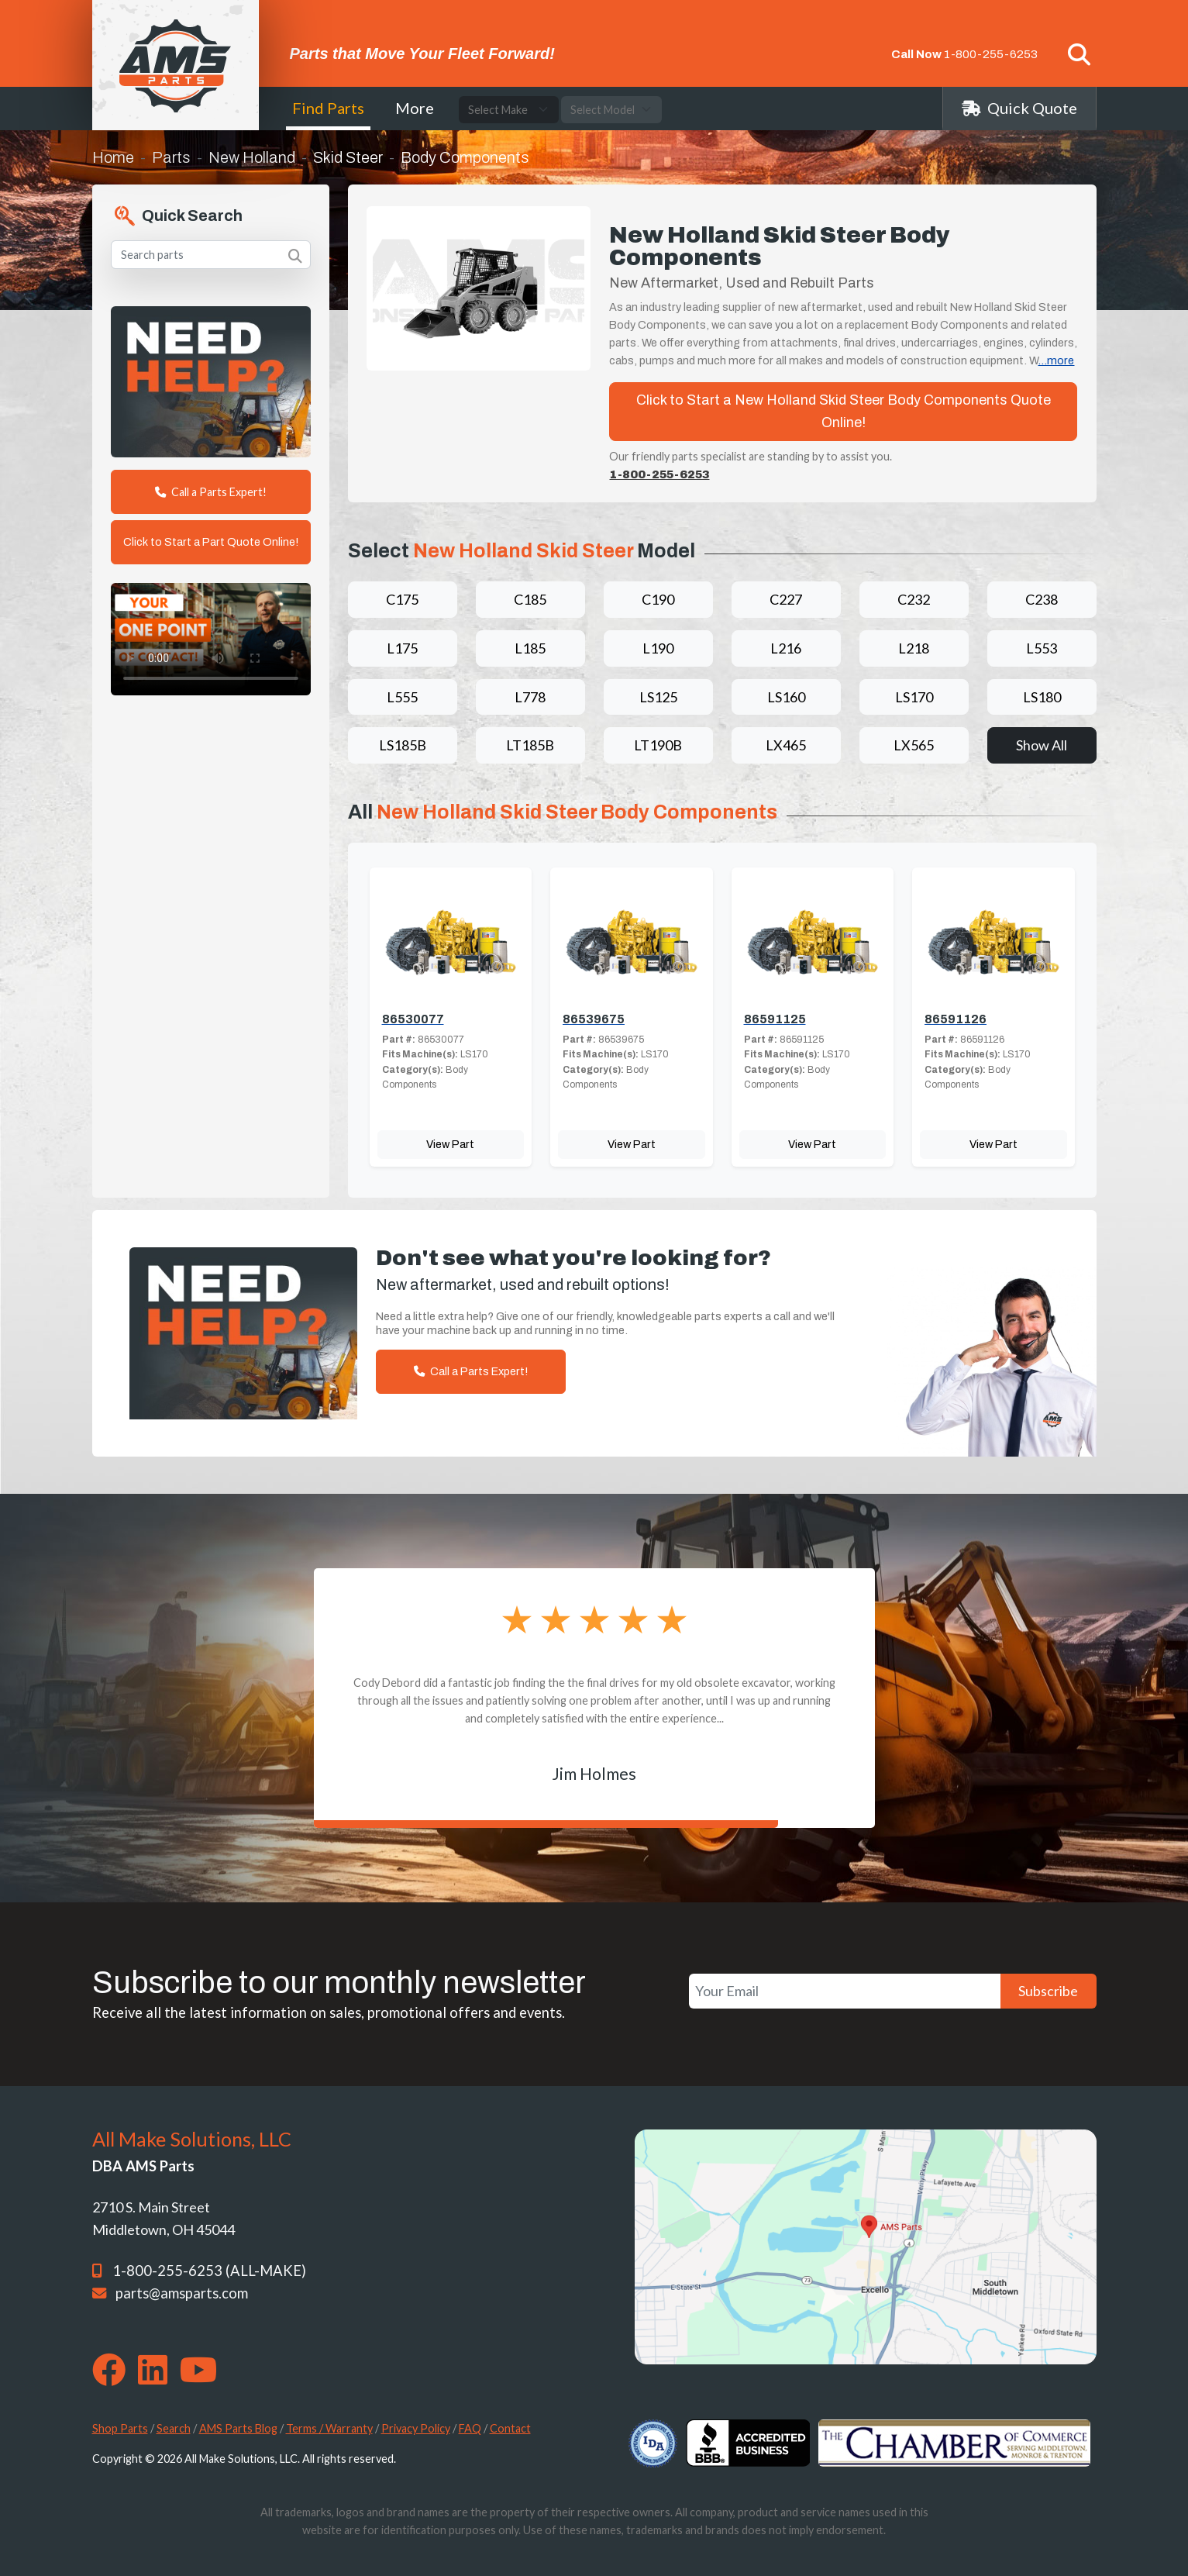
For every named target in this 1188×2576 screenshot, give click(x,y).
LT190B (658, 744)
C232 (913, 599)
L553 (1041, 648)
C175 (402, 599)
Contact (510, 2428)
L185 (530, 648)
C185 (530, 599)
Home (113, 157)
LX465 (786, 744)
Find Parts (328, 107)
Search (174, 2428)
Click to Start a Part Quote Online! (210, 542)
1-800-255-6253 (991, 54)
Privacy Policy (415, 2428)
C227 (786, 599)
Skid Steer (348, 157)
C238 (1041, 599)
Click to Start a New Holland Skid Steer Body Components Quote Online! (843, 411)
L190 (657, 648)
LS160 (786, 696)
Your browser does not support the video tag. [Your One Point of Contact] (211, 639)
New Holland (251, 157)
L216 (785, 648)
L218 (913, 648)
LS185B (402, 744)
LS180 (1042, 696)
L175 (402, 648)
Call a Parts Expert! (211, 491)
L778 (530, 696)
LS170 (914, 696)
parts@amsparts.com (181, 2293)
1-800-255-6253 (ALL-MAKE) (209, 2270)
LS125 (658, 696)
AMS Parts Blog (238, 2428)
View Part (450, 1144)
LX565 (914, 744)
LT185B (530, 744)
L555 (402, 696)
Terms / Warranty (329, 2428)
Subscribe (1048, 1990)
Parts (171, 157)
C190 (658, 599)
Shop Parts (120, 2428)
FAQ (470, 2428)
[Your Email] (844, 1991)
